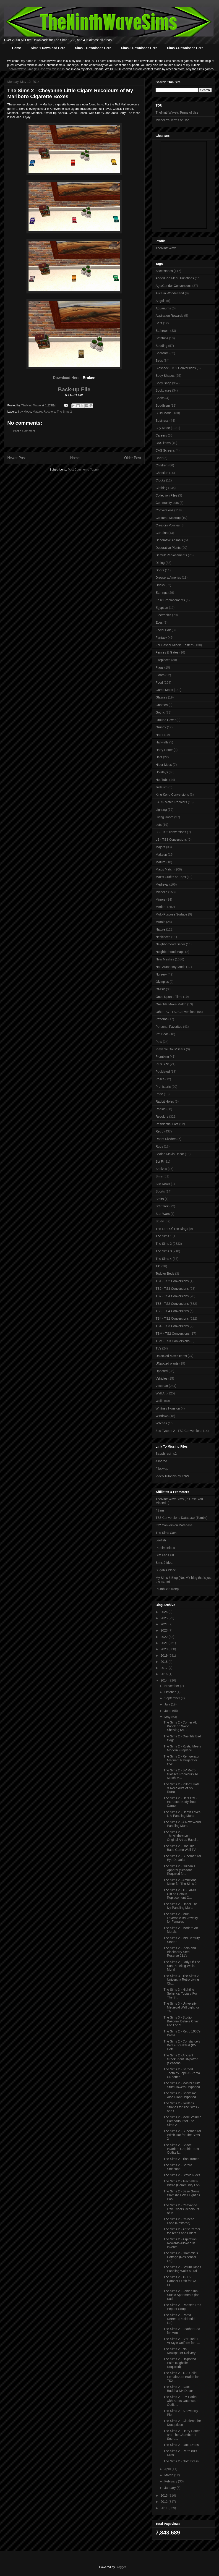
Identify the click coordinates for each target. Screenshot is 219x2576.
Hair (159, 735)
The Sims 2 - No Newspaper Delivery (180, 2351)
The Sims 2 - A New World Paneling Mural (182, 1824)
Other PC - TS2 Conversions (176, 1012)
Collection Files (166, 495)
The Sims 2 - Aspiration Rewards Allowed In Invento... (180, 2243)
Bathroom (162, 330)
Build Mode (164, 413)
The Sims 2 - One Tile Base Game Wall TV (180, 1848)
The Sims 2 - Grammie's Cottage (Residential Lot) (181, 2257)
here (100, 104)
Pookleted (163, 1071)
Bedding (161, 346)
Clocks (160, 480)
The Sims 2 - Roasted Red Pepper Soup (182, 2307)
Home (16, 48)
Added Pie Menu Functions (175, 278)
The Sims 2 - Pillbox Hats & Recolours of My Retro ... (181, 1788)
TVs (158, 1348)
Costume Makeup (168, 518)
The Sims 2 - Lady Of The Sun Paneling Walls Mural (182, 1966)
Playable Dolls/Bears (170, 1049)
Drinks (160, 585)
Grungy (161, 727)
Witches (161, 1423)
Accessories (164, 271)
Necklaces (163, 937)
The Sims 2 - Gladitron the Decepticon (182, 2423)
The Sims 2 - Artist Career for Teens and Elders (182, 2231)
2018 (165, 1661)
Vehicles (161, 1378)
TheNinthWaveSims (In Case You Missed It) (36, 69)
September (172, 1698)
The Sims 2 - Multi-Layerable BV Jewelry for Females (181, 1918)
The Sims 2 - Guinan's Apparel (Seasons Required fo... (179, 1870)
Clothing (161, 488)
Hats (159, 757)
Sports (160, 1191)
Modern (161, 907)
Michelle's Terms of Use (172, 120)
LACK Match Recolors (171, 802)
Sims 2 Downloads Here (93, 48)
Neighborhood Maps (170, 952)
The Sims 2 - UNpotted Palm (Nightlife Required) (180, 2363)
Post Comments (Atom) (83, 469)
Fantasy (161, 637)
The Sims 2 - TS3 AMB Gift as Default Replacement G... (180, 1894)
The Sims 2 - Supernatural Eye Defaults (182, 1858)
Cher (159, 458)
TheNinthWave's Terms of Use (177, 112)
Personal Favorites (169, 1026)
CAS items (163, 443)
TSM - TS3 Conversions (173, 1341)
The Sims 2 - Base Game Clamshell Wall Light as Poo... (182, 2195)
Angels (160, 301)
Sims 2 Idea (164, 1562)
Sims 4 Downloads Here (185, 48)
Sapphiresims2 (166, 1453)
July (167, 1704)
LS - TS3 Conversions (171, 839)
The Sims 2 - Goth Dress (181, 2461)
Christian (162, 473)
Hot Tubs (162, 780)
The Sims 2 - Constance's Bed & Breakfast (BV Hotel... (182, 2045)
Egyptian (162, 607)
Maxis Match (165, 869)
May (167, 1717)
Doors (160, 570)
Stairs (160, 1199)
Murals (160, 922)
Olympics (162, 981)
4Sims (160, 1510)
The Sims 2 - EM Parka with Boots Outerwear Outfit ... (181, 2400)
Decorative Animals (169, 540)
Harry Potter (164, 750)
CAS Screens (165, 450)
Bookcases (163, 390)
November (172, 1686)
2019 (165, 1655)
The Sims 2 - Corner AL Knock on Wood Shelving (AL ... (180, 1726)
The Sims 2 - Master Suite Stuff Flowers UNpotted (182, 2085)
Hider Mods (164, 764)
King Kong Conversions (172, 794)
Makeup (161, 854)
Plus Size (162, 1064)
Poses (160, 1079)
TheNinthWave (166, 248)
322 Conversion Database (174, 1525)
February (171, 2481)
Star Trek (162, 1206)
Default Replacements (171, 555)
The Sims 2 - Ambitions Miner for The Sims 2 (180, 1882)
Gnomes (162, 705)
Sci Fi (160, 1161)
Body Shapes (165, 375)
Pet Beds (162, 1034)
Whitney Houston (168, 1408)
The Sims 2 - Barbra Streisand (178, 2167)
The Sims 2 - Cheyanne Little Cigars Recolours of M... (181, 2209)
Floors (160, 675)
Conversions (164, 510)
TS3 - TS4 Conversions (172, 1311)
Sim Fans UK (165, 1555)
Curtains (161, 533)
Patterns (161, 1019)
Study (160, 1221)
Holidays (162, 772)
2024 (165, 1624)
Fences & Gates (167, 652)
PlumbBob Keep (167, 1589)
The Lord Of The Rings (172, 1229)
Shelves (161, 1169)
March (169, 2475)
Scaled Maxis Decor (170, 1154)
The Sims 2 (64, 411)
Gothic (160, 712)
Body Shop (163, 383)
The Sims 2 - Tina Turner (181, 2159)
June (168, 1711)
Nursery (161, 974)
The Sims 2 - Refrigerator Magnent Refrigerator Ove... (181, 1760)
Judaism (161, 787)
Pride (159, 1094)
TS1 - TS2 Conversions (172, 1281)
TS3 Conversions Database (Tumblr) (181, 1517)
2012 (165, 2501)
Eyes (159, 622)
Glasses (161, 697)
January (170, 2488)
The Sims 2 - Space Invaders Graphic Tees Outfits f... (181, 2149)
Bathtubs (162, 338)
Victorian (162, 1386)
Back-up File (74, 389)
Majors (160, 847)
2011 (165, 2508)
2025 (165, 1618)
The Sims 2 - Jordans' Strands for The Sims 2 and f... (182, 2107)
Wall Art (161, 1393)
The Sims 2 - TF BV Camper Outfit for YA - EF (181, 2281)
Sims (159, 1176)
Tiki (158, 1266)
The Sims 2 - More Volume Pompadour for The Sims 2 (182, 2121)
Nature (160, 929)
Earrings (161, 592)
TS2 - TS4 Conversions (172, 1296)
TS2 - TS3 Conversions (172, 1288)
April (168, 2469)
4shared (161, 1461)
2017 (165, 1668)
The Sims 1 (164, 1236)
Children (161, 465)
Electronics (163, 615)
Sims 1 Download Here (48, 48)
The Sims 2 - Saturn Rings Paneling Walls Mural (182, 2269)
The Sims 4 (164, 1259)
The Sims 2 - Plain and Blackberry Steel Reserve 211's (180, 1952)
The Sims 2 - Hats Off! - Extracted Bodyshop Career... (180, 1802)
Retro (159, 1131)
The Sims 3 (164, 1251)
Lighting (161, 809)
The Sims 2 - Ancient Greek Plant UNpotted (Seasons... (181, 2059)
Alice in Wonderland (170, 293)
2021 (165, 1643)
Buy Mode (24, 411)
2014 (165, 1680)
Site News (163, 1184)
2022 (165, 1637)
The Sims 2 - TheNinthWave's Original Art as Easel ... (181, 1836)
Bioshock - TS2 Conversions (176, 368)
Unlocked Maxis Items (171, 1356)
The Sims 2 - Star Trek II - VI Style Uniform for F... (182, 2341)
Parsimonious (165, 1548)
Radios (161, 1109)
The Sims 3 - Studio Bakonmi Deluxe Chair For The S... (181, 2021)
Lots (159, 824)
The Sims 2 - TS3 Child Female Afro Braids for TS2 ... (181, 2376)
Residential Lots (167, 1124)
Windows (162, 1416)
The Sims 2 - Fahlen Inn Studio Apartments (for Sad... (181, 2295)
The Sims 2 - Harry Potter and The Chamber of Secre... (182, 2434)
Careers (161, 435)
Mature (37, 411)
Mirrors (161, 899)
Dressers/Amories (168, 577)
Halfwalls (162, 742)
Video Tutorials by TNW (172, 1476)
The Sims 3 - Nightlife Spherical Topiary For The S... (180, 1993)
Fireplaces (163, 660)
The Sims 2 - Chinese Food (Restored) (179, 2221)
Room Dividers (166, 1139)
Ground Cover (166, 720)
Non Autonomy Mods (170, 967)
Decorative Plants (168, 547)
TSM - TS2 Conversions (173, 1333)
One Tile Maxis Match (171, 1004)
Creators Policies (168, 525)
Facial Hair (163, 630)
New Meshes (165, 959)
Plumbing (162, 1056)
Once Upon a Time (169, 997)
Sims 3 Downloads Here (139, 48)
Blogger (121, 2567)
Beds (159, 360)
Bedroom (162, 353)
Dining (160, 563)
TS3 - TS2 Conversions (172, 1303)
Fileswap (162, 1468)
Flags (159, 667)
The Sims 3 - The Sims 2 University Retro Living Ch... (181, 1979)
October (170, 1692)
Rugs (159, 1146)
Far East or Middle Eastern (175, 645)
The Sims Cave (166, 1533)
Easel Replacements (170, 600)
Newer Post (16, 458)
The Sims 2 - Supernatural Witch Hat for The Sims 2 (182, 2135)
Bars (159, 323)
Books (160, 398)
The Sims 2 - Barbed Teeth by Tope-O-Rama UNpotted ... (182, 2073)
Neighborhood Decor (170, 944)
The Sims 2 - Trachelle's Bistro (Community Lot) (182, 2183)
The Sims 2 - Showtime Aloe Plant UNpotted (180, 2095)
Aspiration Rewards (169, 315)
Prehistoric (163, 1086)
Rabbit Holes (165, 1101)
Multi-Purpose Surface (171, 914)
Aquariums (163, 308)
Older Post (132, 458)
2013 (165, 2495)
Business (162, 420)
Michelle (161, 892)
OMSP (160, 989)
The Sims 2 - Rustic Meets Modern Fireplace (182, 1748)
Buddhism (163, 405)
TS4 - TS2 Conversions (172, 1318)
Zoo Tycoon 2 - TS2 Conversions (179, 1431)
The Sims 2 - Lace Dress (181, 2445)
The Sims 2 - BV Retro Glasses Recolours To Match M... (181, 1774)
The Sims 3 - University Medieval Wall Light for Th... (181, 2007)
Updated (162, 1371)
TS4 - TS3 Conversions (172, 1326)
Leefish (161, 1540)
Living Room (164, 817)
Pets (159, 1041)
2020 (165, 1649)
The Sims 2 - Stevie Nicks (182, 2175)
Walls (159, 1401)
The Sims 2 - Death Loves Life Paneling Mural (182, 1814)
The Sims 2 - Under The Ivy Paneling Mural (181, 1906)
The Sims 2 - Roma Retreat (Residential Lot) (179, 2319)
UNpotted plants (167, 1363)
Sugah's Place (166, 1570)
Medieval (162, 884)
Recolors (49, 411)
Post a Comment (24, 431)
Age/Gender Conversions (173, 286)
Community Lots (167, 503)
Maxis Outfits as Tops (171, 877)
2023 (165, 1630)
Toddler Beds (165, 1273)
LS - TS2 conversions (171, 832)
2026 (165, 1612)
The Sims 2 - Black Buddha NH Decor (178, 2389)
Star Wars (163, 1214)
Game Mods (164, 690)
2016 (165, 1674)
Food (159, 682)
